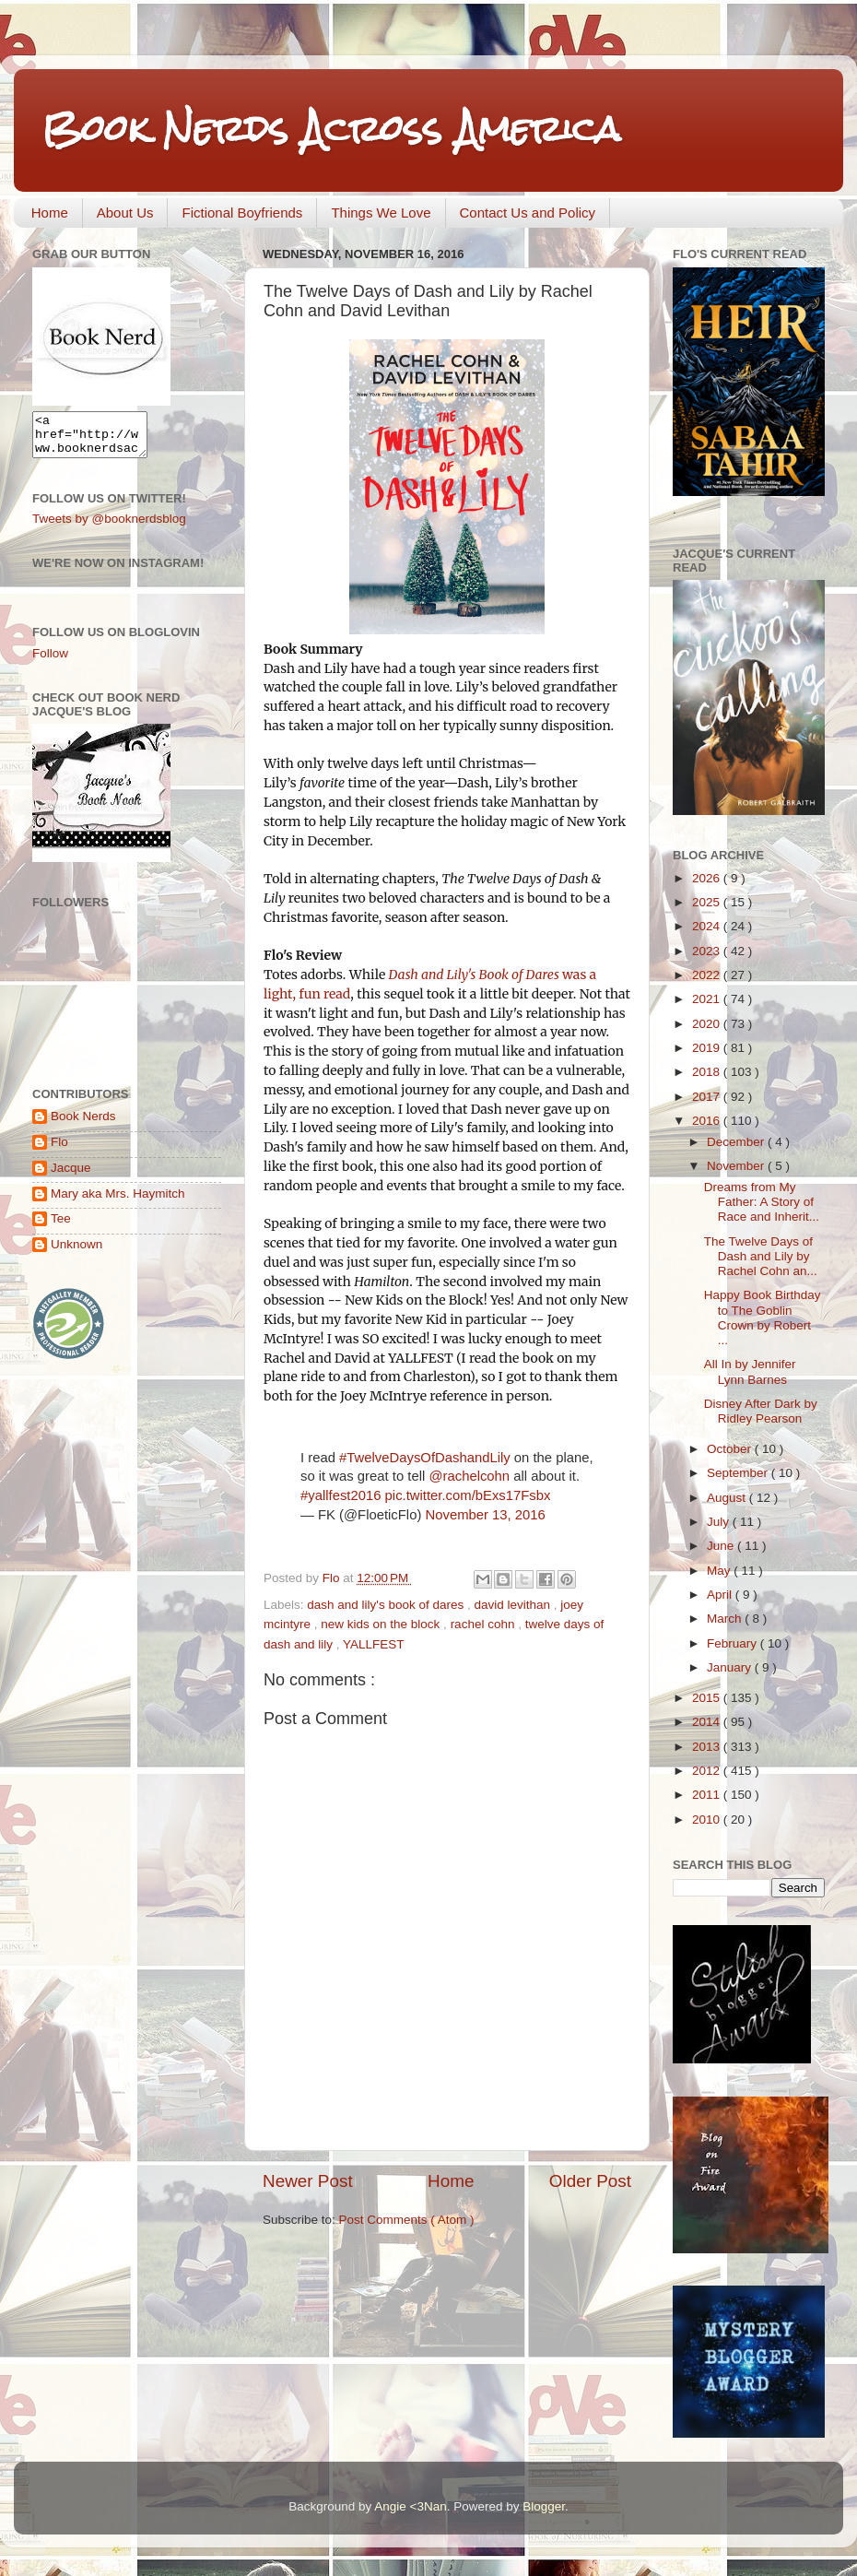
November (737, 1166)
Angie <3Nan (410, 2506)
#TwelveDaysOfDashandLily (425, 1457)
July (720, 1522)
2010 (707, 1819)
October (731, 1449)
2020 (707, 1024)
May (720, 1571)
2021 (707, 999)
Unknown (76, 1252)
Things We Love (380, 212)
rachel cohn (485, 1624)
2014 (707, 1722)
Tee (61, 1227)
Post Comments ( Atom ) (407, 2220)
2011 (707, 1795)
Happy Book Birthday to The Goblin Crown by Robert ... (762, 1317)
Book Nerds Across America (330, 128)
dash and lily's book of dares (387, 1605)
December (737, 1142)
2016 (707, 1121)
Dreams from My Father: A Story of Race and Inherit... (761, 1201)
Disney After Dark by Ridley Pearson (760, 1411)
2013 (707, 1747)
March (726, 1618)
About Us (125, 212)
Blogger (543, 2506)
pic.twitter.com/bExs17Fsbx (468, 1495)
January (731, 1667)
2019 (707, 1048)
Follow (50, 661)
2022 (707, 975)
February (733, 1643)
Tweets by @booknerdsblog (109, 527)
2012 (707, 1771)
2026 (707, 878)
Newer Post (308, 2181)
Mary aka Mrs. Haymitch (118, 1202)
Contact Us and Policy (528, 212)
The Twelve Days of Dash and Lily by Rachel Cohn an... (760, 1256)
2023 (707, 951)
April (721, 1594)
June (722, 1546)
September (739, 1473)
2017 (707, 1097)
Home (49, 212)
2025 (707, 902)
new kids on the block (382, 1624)
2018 (707, 1072)
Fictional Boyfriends (242, 212)
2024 (707, 926)
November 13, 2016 (485, 1514)
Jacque (71, 1176)
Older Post (590, 2181)
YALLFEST (374, 1644)
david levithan (514, 1605)
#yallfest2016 (340, 1495)
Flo (59, 1150)
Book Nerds (83, 1124)
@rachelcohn (469, 1476)
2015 (707, 1698)
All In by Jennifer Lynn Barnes (750, 1371)
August (728, 1498)
